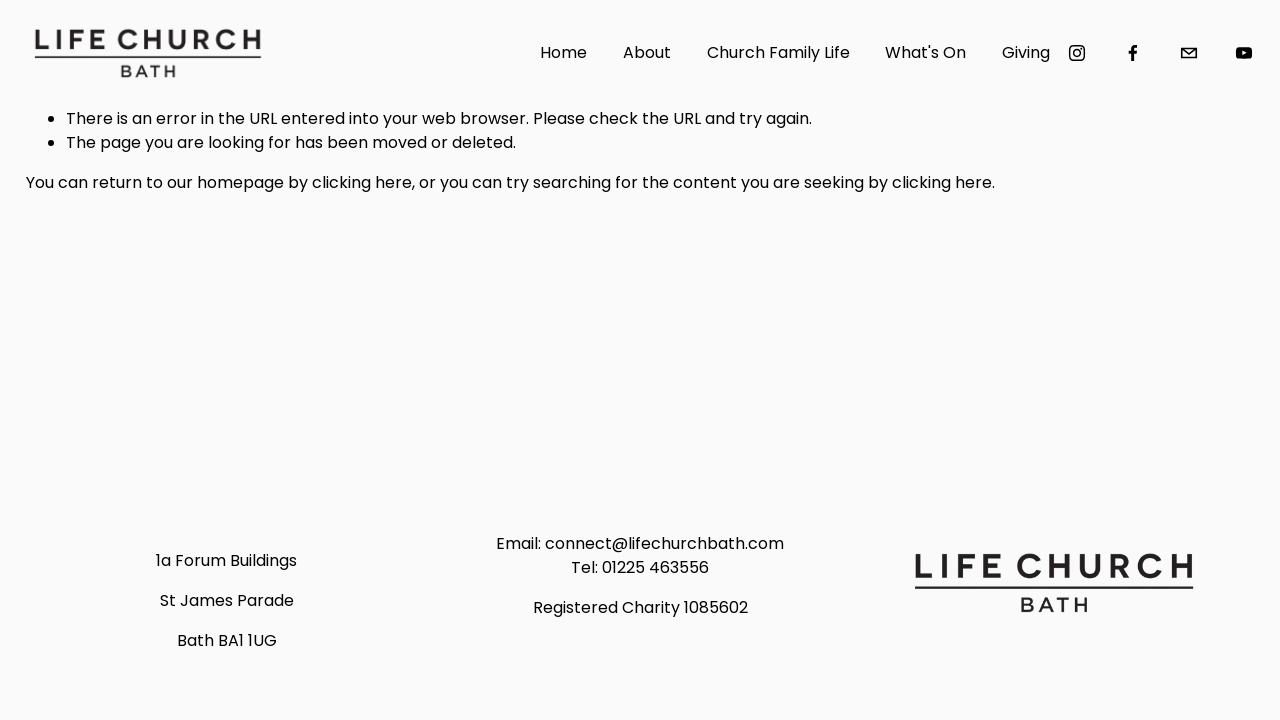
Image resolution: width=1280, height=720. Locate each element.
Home (563, 52)
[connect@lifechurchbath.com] (1189, 53)
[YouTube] (1244, 53)
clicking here (362, 182)
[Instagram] (1077, 53)
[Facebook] (1133, 53)
